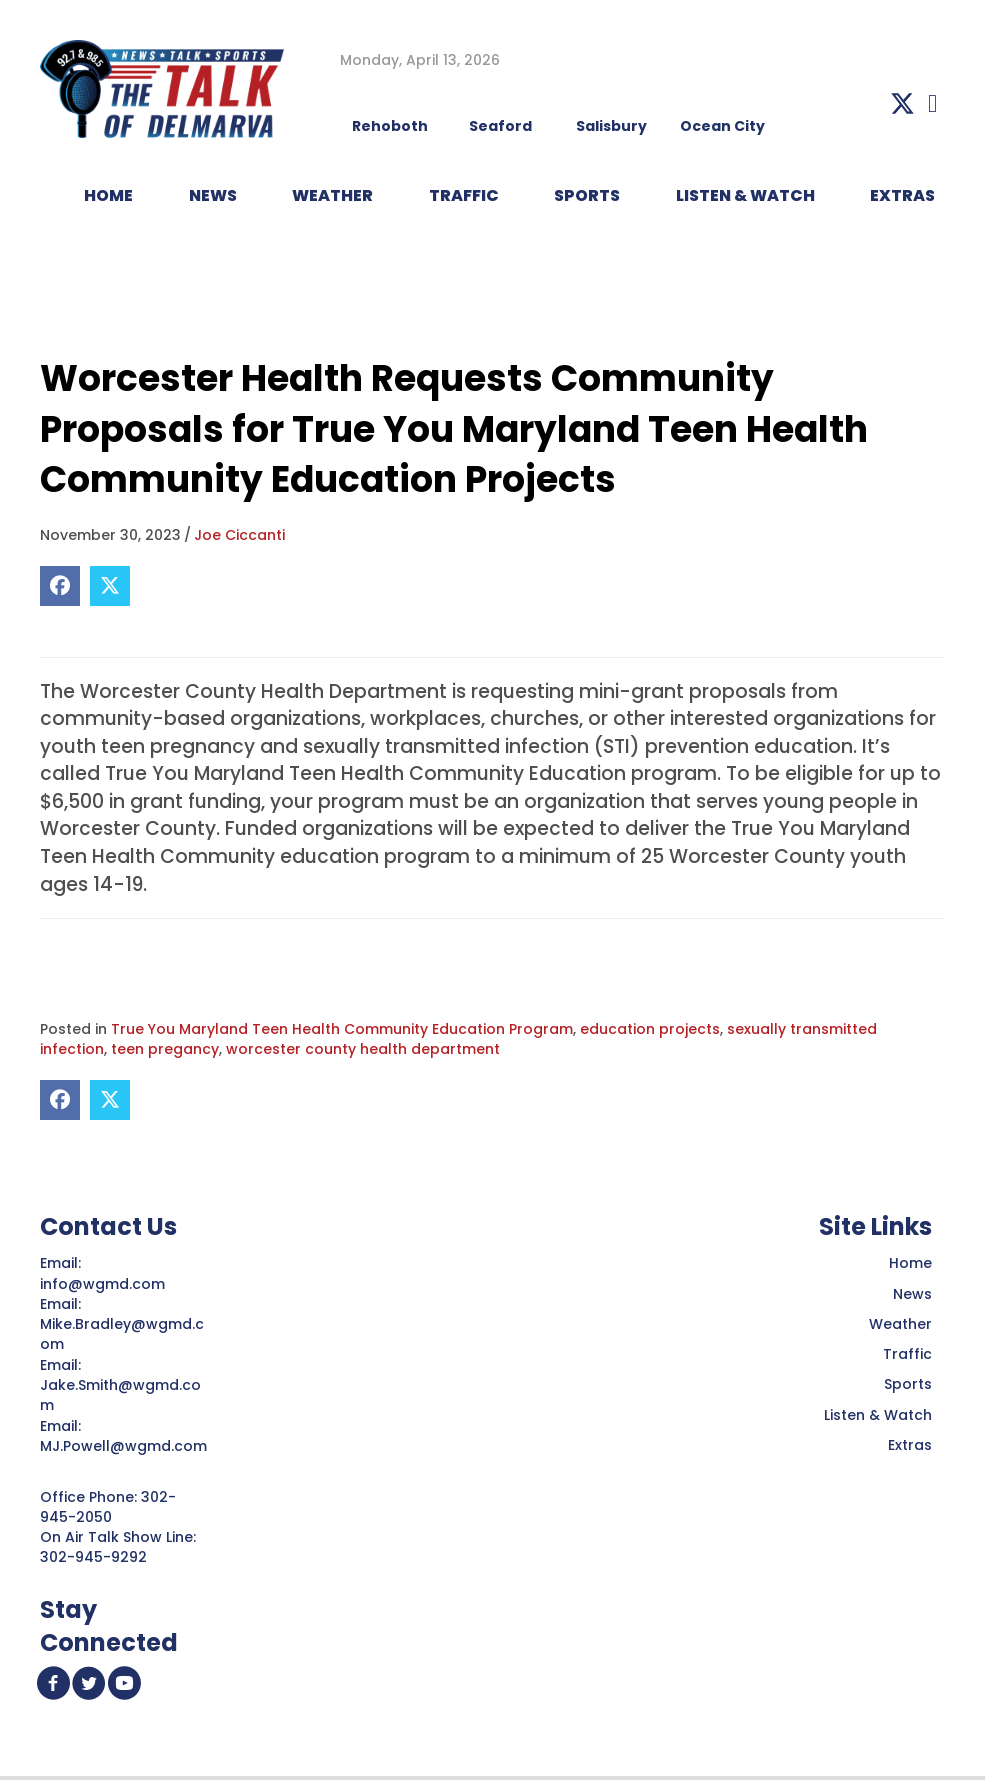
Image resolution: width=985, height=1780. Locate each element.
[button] (902, 103)
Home (910, 1263)
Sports (587, 195)
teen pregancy (165, 1049)
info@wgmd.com (104, 1284)
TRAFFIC (464, 195)
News (912, 1294)
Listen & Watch (878, 1415)
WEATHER (332, 195)
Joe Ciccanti (239, 535)
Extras (910, 1445)
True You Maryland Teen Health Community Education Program (342, 1029)
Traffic (907, 1354)
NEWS (213, 195)
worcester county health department (363, 1049)
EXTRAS (902, 195)
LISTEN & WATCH (745, 195)
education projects (650, 1029)
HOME (108, 195)
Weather (900, 1324)
